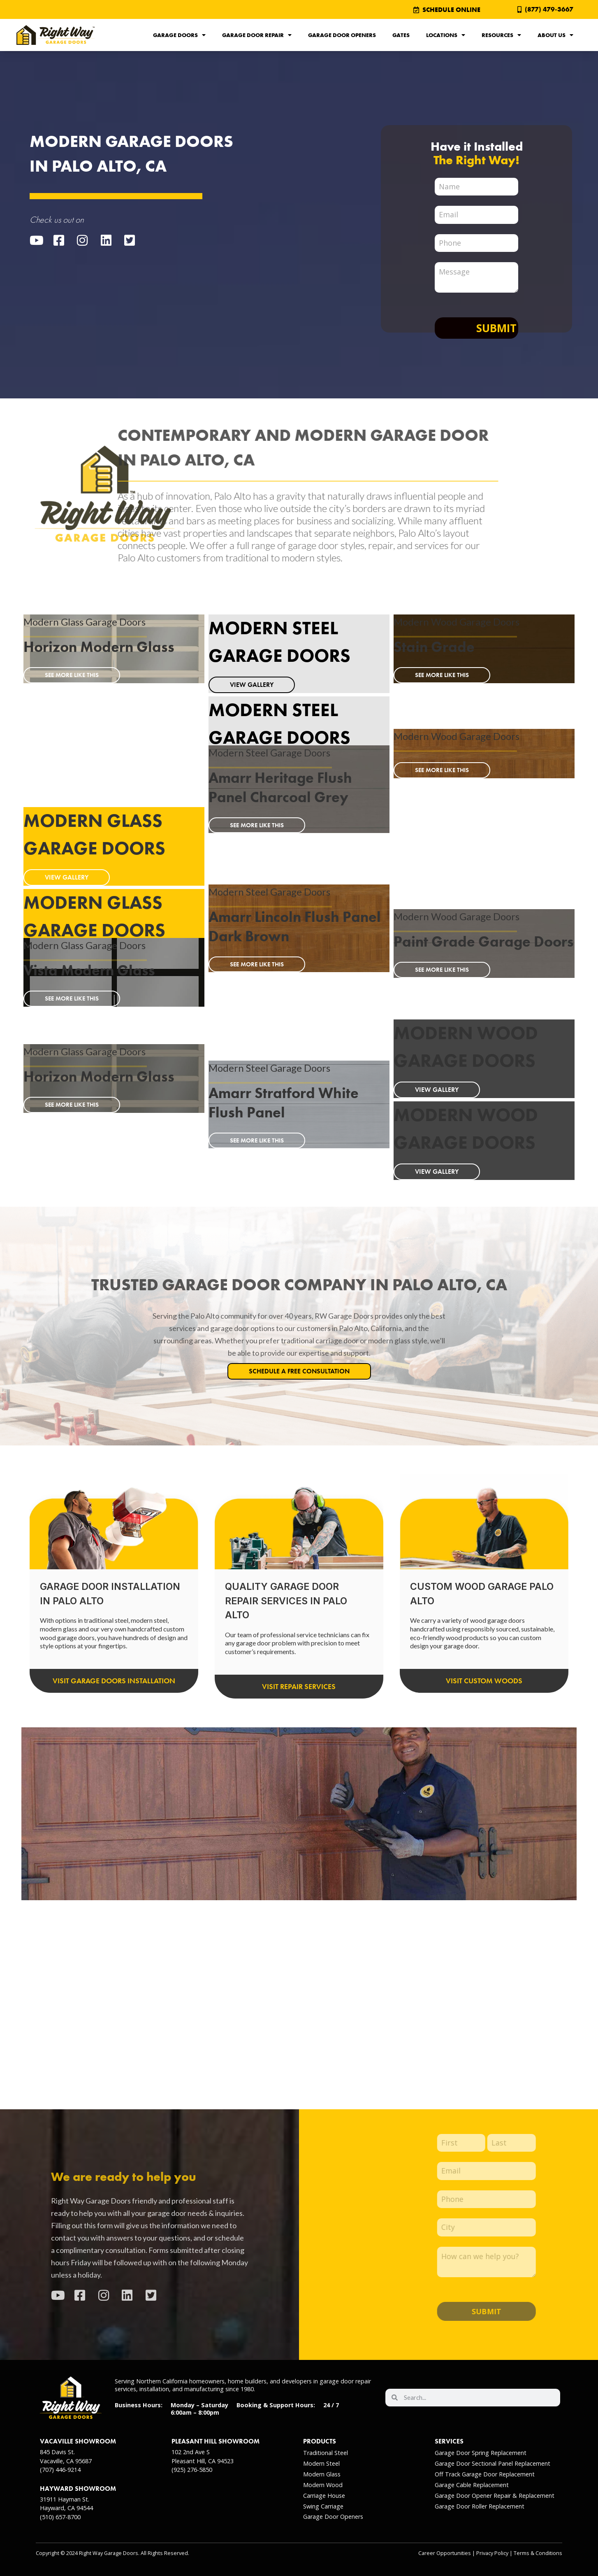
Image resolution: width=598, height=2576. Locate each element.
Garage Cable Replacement (472, 2485)
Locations (445, 35)
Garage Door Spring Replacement (480, 2453)
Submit (496, 328)
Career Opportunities (444, 2553)
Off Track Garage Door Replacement (485, 2474)
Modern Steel (321, 2463)
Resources (501, 35)
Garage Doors (179, 35)
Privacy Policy (492, 2553)
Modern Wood (323, 2485)
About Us (555, 35)
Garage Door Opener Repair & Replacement (494, 2495)
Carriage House (324, 2495)
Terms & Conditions (538, 2553)
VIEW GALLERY (437, 1171)
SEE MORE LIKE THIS (74, 675)
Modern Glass (322, 2474)
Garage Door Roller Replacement (479, 2506)
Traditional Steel (325, 2453)
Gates (401, 35)
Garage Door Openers (342, 35)
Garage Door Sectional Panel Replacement (492, 2463)
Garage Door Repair (257, 35)
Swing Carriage (323, 2506)
